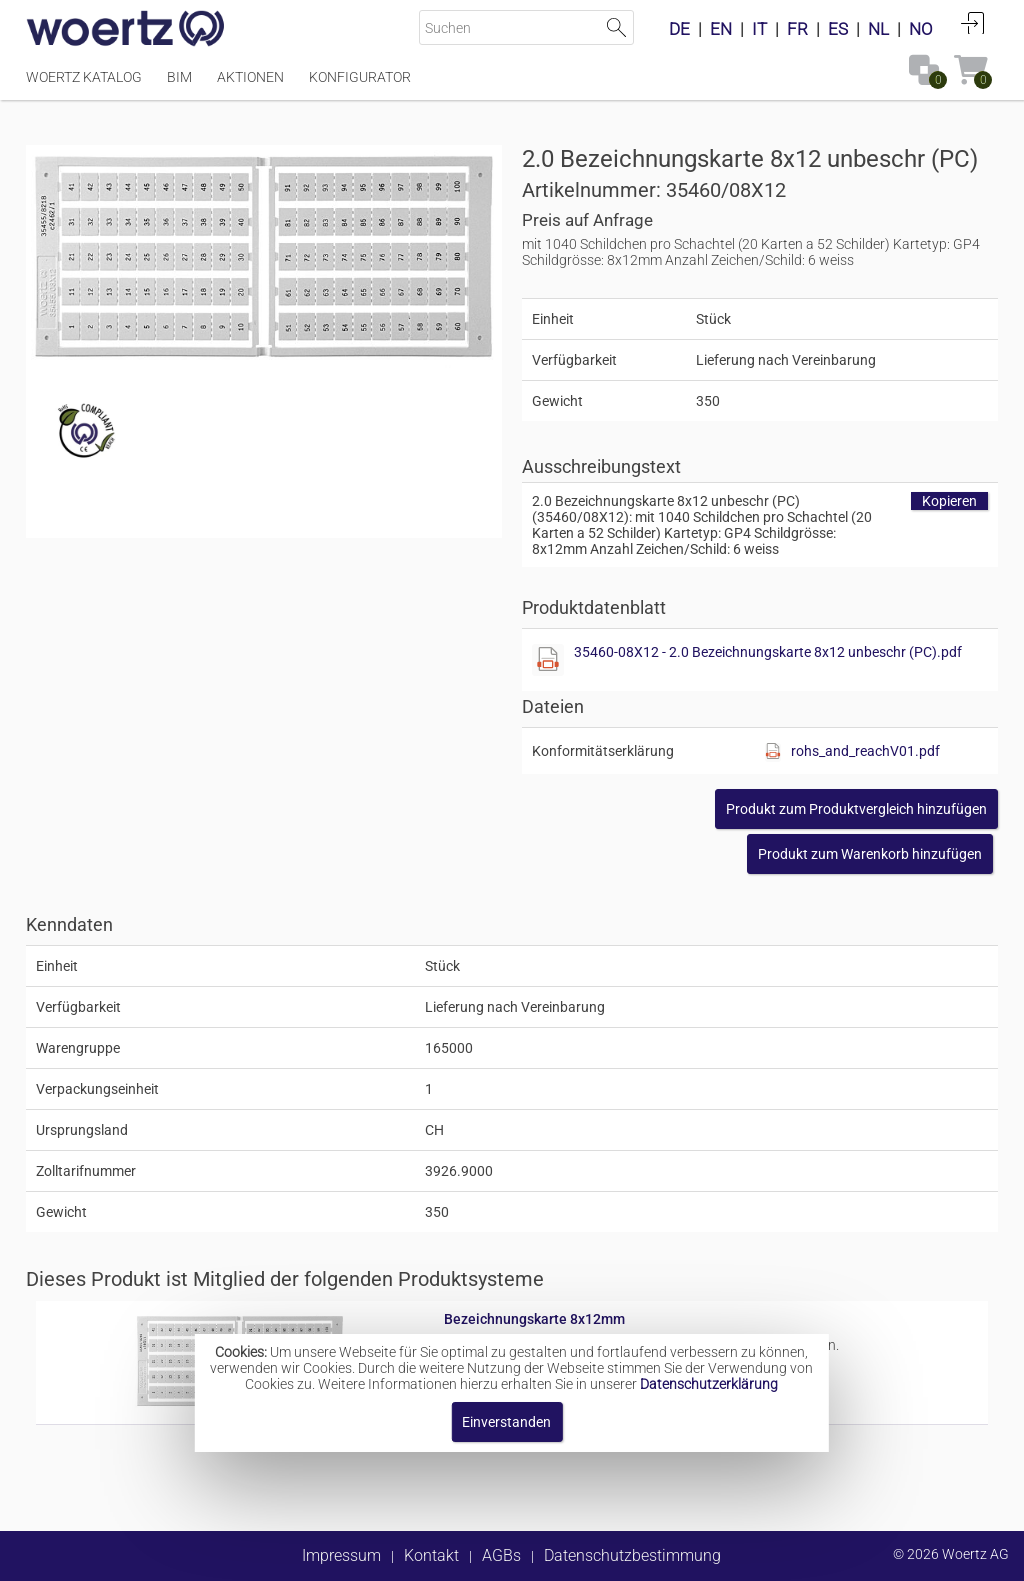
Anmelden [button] (973, 23)
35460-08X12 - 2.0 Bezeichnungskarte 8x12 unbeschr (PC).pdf (768, 652)
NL (878, 29)
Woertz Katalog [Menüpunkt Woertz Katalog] (84, 77)
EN (721, 29)
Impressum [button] (341, 1555)
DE (679, 29)
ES (838, 29)
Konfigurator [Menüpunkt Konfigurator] (360, 77)
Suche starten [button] (616, 27)
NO (921, 29)
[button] (856, 809)
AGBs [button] (501, 1555)
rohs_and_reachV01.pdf (865, 751)
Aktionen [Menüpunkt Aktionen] (250, 77)
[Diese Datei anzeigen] (548, 660)
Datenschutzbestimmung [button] (632, 1555)
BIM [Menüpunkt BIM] (179, 77)
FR (797, 29)
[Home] (126, 30)
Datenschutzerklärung (709, 1384)
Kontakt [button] (431, 1555)
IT (759, 29)
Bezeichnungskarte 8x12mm (534, 1319)
